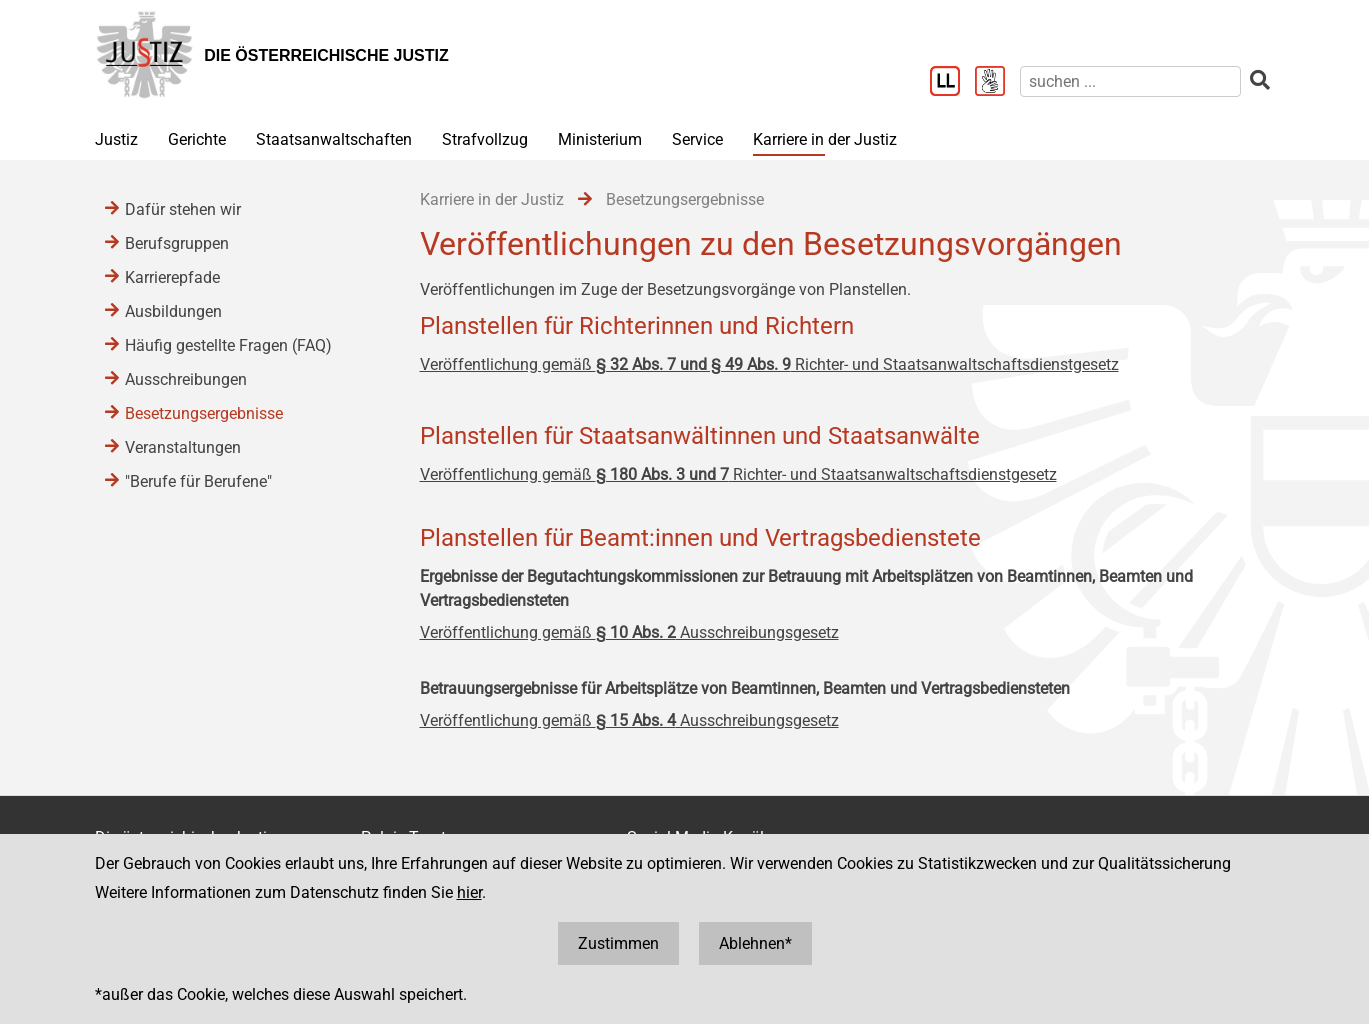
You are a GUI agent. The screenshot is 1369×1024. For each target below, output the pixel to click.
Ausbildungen (173, 311)
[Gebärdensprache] (997, 83)
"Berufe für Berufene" (198, 481)
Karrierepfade (172, 277)
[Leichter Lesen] (952, 83)
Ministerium (600, 139)
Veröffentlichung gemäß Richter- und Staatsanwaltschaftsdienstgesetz (769, 364)
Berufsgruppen (177, 243)
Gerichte (197, 139)
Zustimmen (618, 943)
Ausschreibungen (186, 379)
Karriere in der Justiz (825, 139)
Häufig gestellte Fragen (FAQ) (228, 345)
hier (469, 892)
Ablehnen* (755, 943)
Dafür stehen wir (183, 209)
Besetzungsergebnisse (204, 413)
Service (697, 139)
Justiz (116, 139)
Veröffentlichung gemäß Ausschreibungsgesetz (629, 632)
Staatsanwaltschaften (334, 139)
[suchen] (1130, 81)
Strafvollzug (485, 139)
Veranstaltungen (183, 447)
